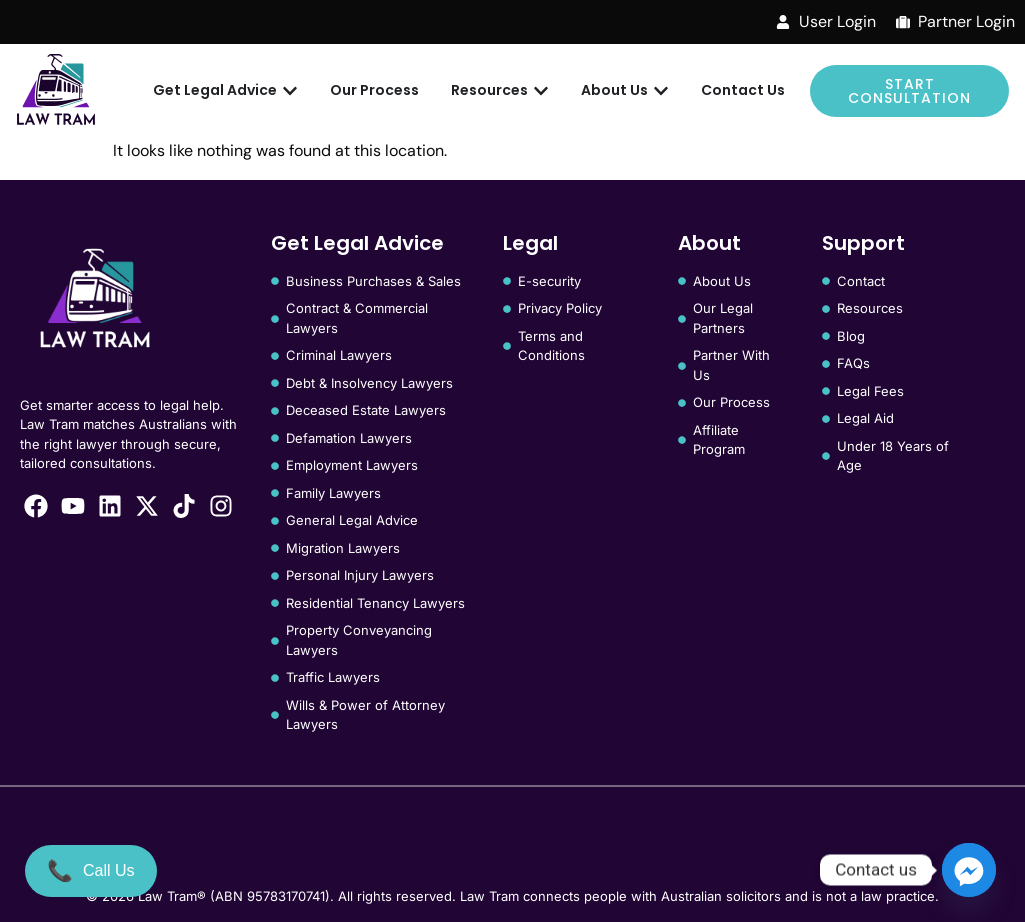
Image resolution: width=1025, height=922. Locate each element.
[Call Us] (91, 871)
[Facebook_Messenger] (969, 870)
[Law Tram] (56, 91)
